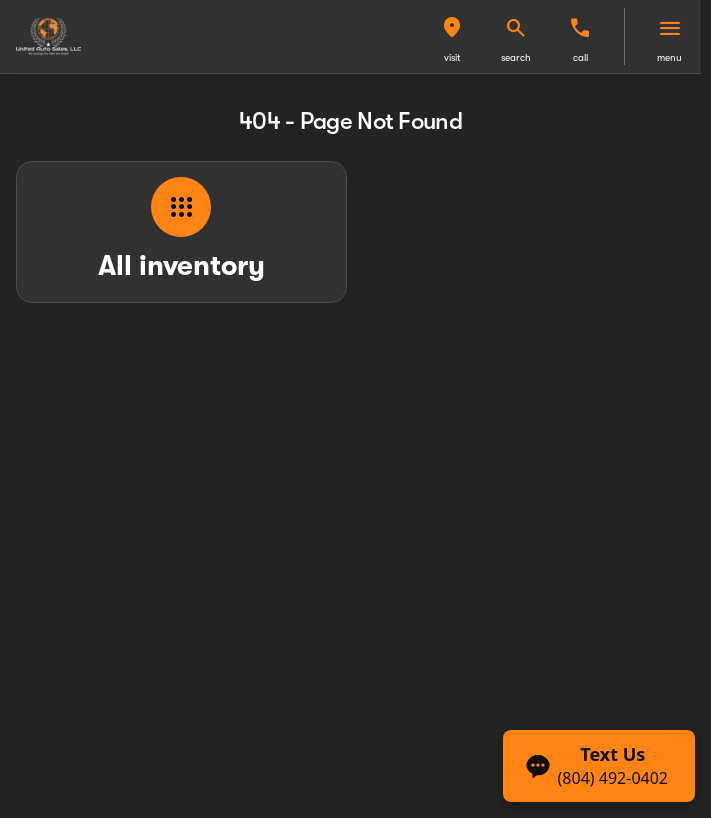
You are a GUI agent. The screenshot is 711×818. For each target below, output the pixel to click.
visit (452, 57)
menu (669, 57)
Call (580, 57)
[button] (452, 36)
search (516, 57)
